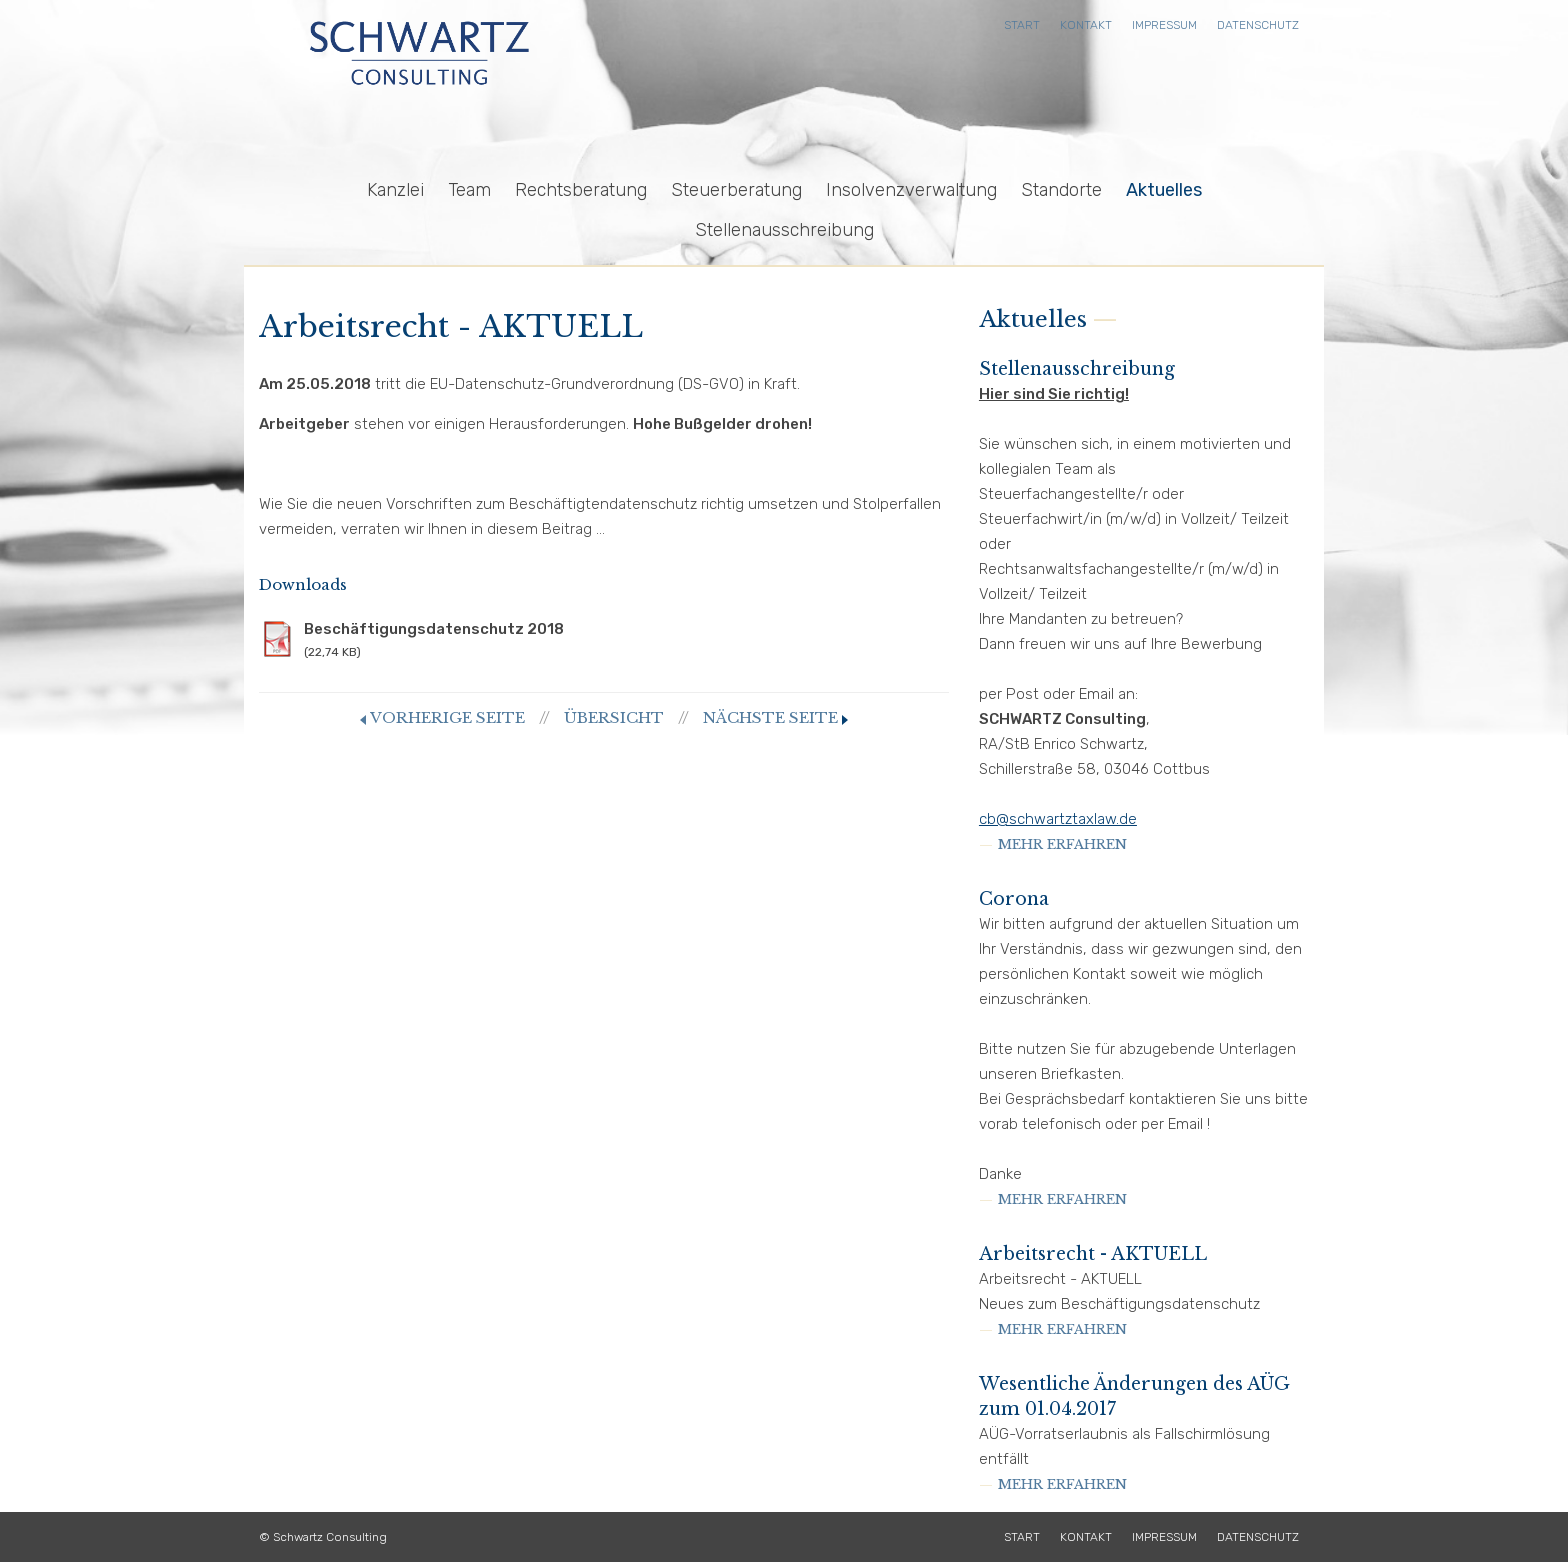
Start (1022, 25)
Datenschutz (1258, 25)
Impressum (1164, 25)
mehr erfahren (1062, 844)
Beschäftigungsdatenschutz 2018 (604, 641)
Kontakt (1086, 25)
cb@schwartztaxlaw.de (1058, 819)
